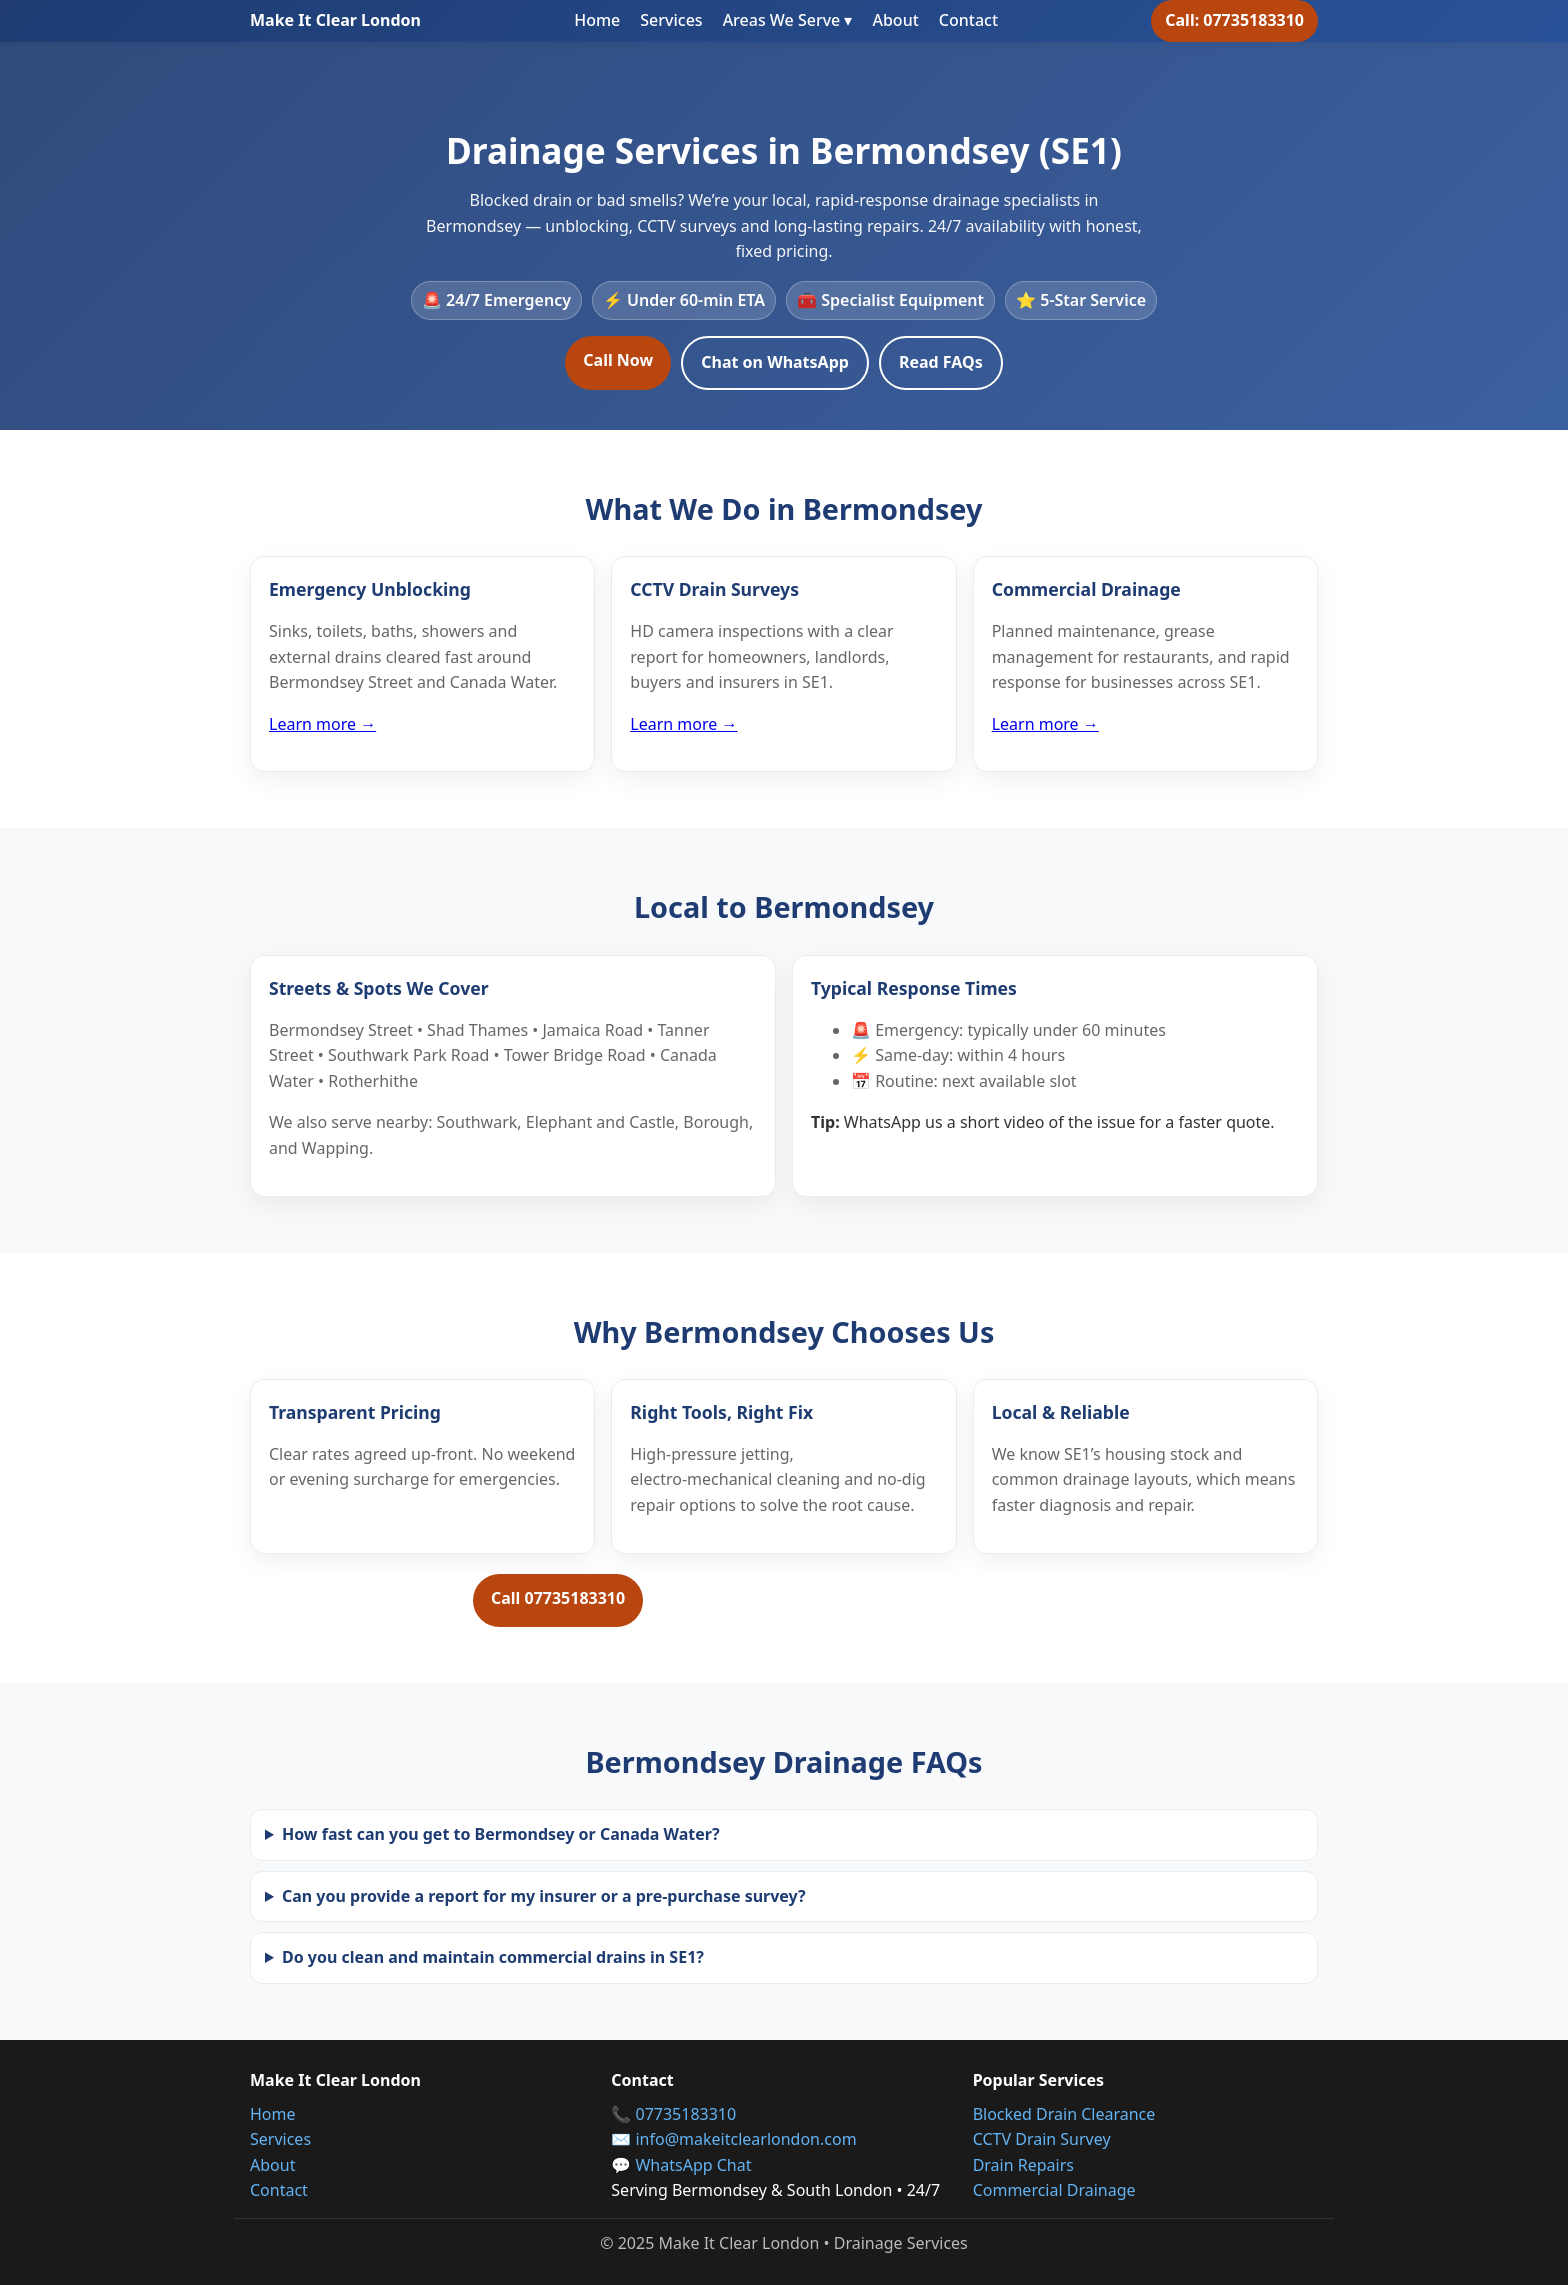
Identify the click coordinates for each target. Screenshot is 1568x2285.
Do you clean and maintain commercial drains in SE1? (493, 1957)
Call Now (618, 360)
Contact (968, 20)
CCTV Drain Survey (1042, 2139)
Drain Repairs (1023, 2165)
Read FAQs (941, 362)
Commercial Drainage (1054, 2190)
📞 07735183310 (673, 2114)
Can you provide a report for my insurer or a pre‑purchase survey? (544, 1896)
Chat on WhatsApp (775, 362)
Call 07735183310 (558, 1598)
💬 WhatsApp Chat (681, 2165)
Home (597, 20)
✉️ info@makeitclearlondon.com (733, 2139)
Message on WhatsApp (763, 1600)
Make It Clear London (335, 20)
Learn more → (322, 724)
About (895, 20)
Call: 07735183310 (1234, 20)
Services (671, 20)
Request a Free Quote (989, 1600)
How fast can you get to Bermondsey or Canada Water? (501, 1834)
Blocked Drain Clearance (1064, 2114)
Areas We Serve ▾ (788, 20)
